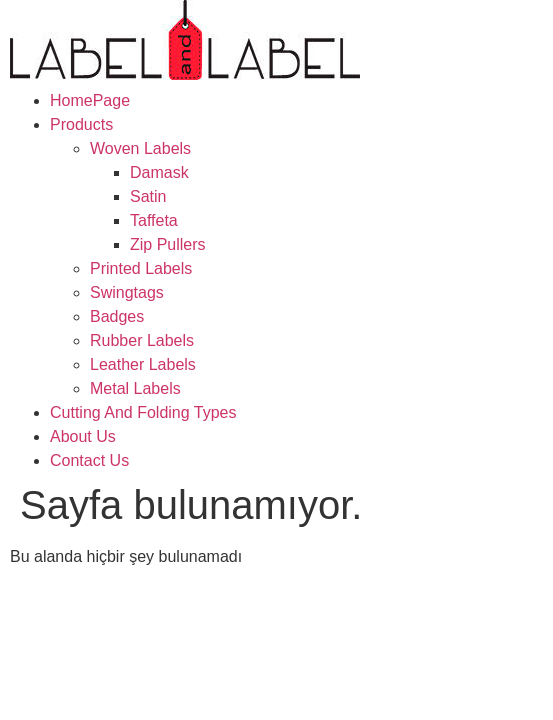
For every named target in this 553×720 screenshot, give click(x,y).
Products (81, 124)
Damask (159, 172)
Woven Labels (140, 148)
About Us (83, 436)
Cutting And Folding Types (143, 412)
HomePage (90, 100)
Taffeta (154, 220)
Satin (148, 196)
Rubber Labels (142, 340)
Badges (117, 316)
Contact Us (89, 460)
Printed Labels (141, 268)
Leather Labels (143, 364)
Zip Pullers (168, 244)
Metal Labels (135, 388)
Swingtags (127, 292)
